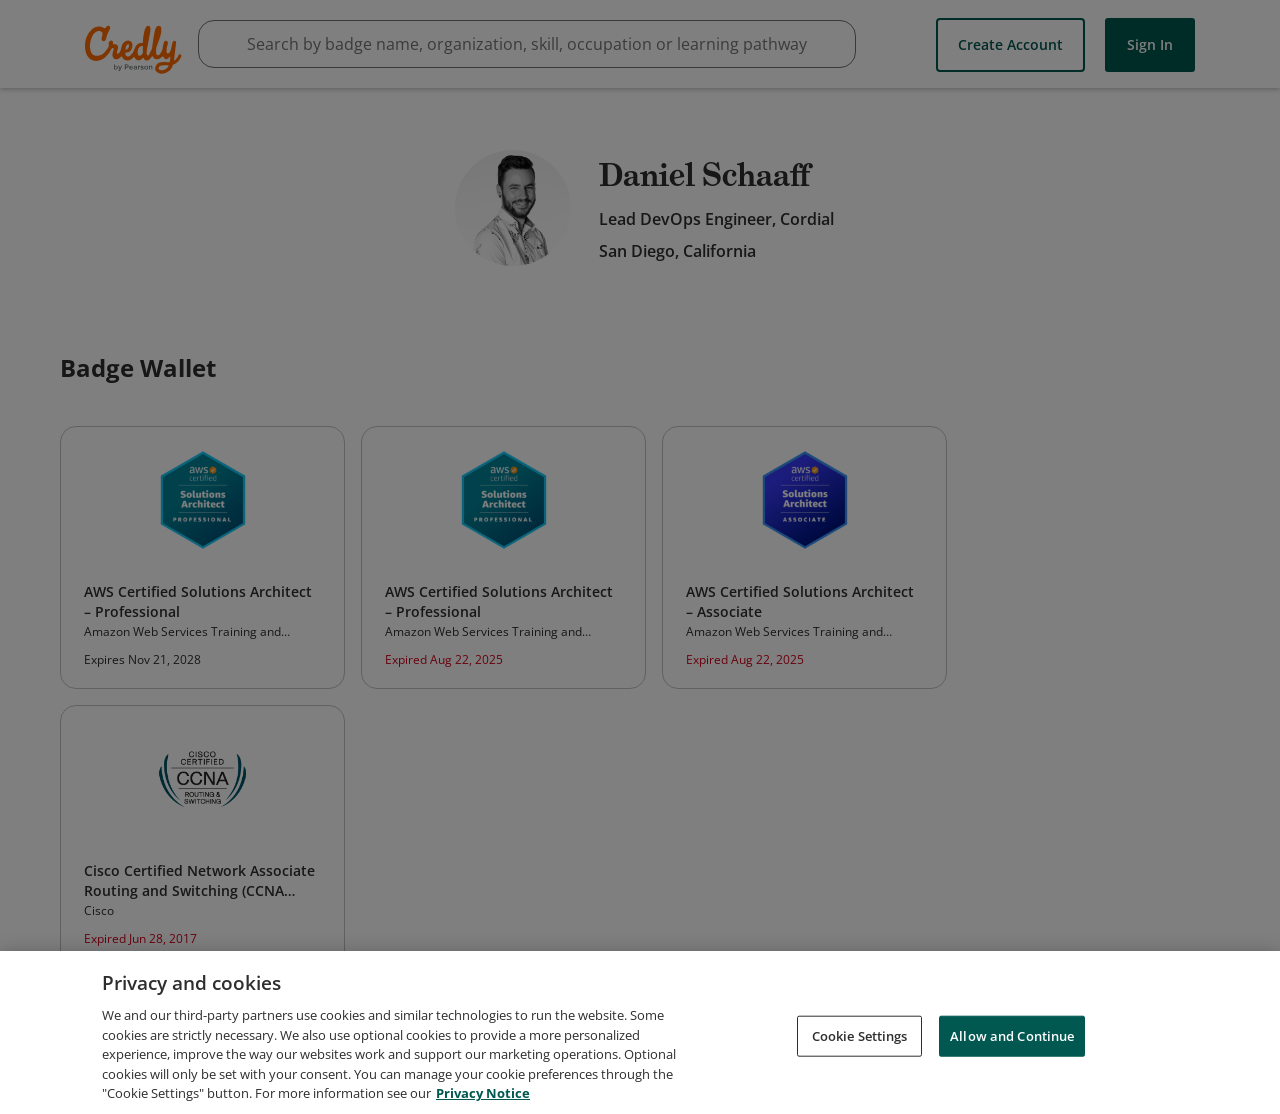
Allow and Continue (1012, 1042)
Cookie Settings (860, 1042)
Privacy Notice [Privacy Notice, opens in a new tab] (483, 1100)
